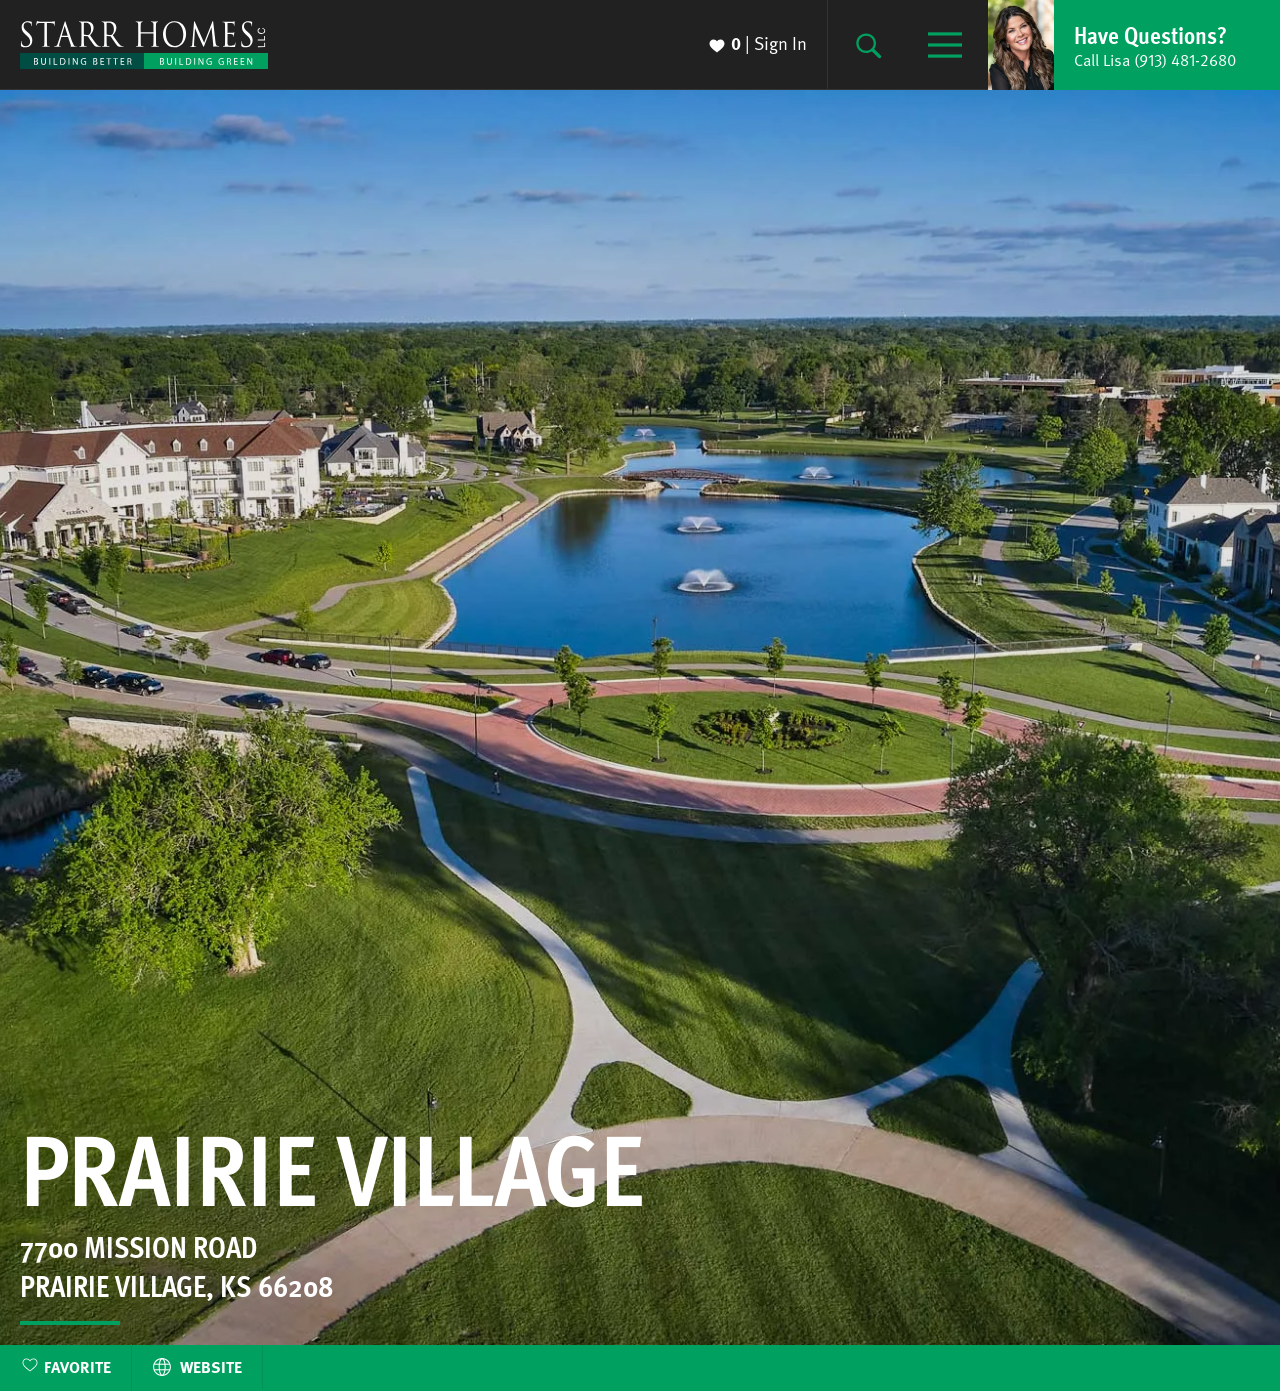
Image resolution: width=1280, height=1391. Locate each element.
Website (197, 1367)
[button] (1134, 45)
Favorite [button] (77, 1367)
